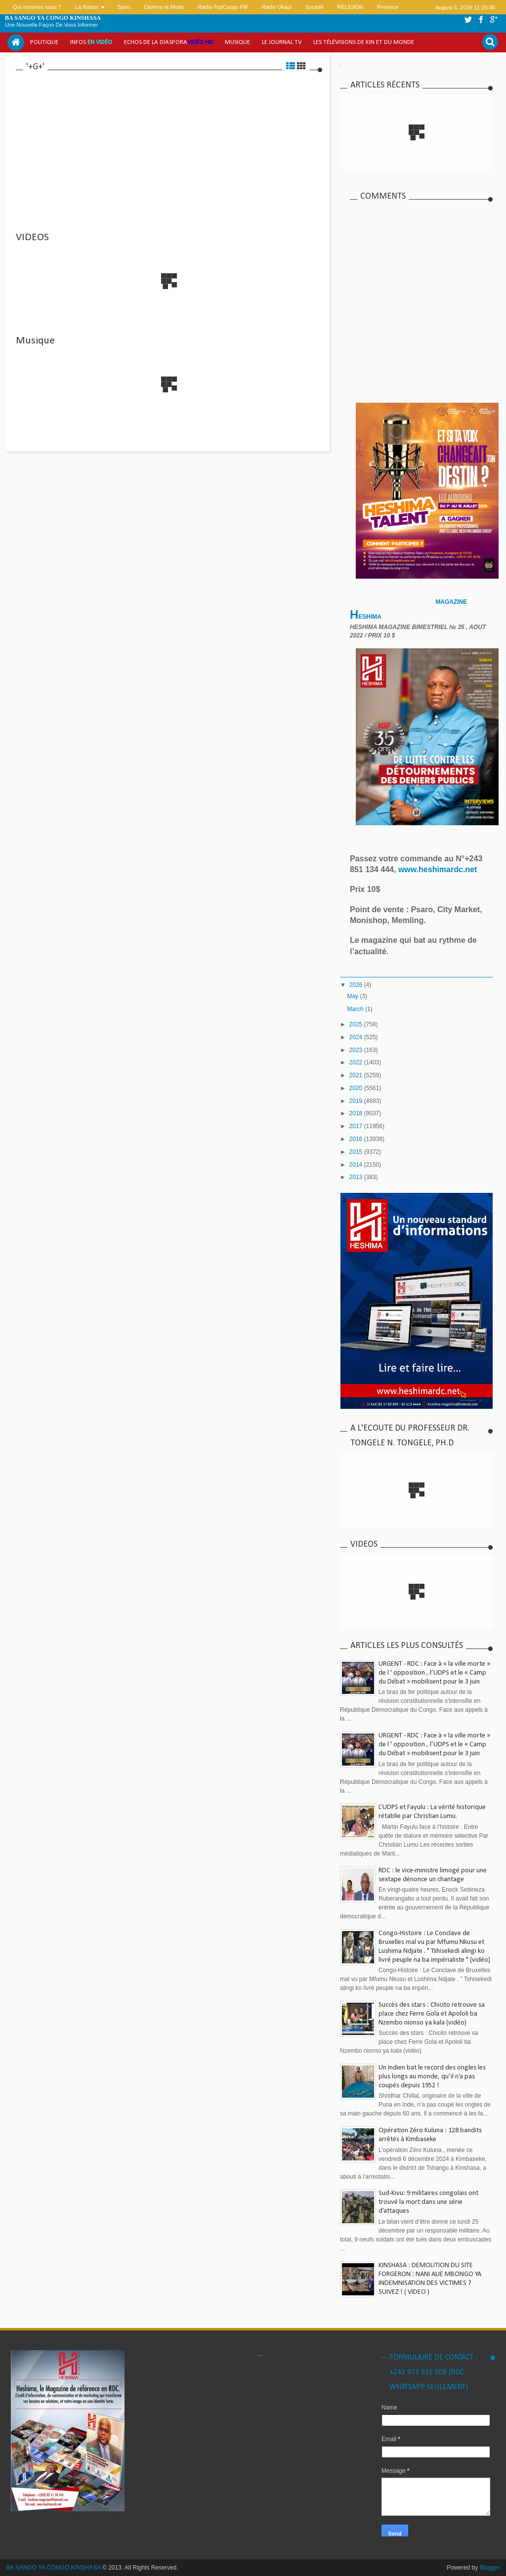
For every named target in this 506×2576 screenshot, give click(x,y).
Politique (44, 42)
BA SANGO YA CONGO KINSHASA (53, 17)
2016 (356, 1139)
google (493, 19)
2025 (356, 1024)
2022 (356, 1062)
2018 (356, 1113)
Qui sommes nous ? (37, 7)
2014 (356, 1164)
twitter (468, 19)
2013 (356, 1177)
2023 (356, 1050)
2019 (356, 1101)
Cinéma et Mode (164, 7)
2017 (356, 1126)
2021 (356, 1075)
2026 (356, 984)
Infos (91, 42)
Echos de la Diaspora (168, 42)
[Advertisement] (169, 146)
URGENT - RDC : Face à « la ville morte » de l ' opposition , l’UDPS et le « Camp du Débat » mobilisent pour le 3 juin (434, 1673)
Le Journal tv (281, 42)
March (356, 1009)
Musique (237, 42)
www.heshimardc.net (438, 869)
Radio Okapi (276, 7)
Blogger (490, 2567)
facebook (480, 19)
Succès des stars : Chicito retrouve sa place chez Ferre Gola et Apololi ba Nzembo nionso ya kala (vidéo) (432, 2014)
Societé (314, 7)
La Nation (86, 7)
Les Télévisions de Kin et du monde (363, 42)
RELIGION (350, 7)
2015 (356, 1151)
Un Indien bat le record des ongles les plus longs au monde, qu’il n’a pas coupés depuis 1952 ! (432, 2076)
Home (15, 42)
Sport (123, 7)
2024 (356, 1037)
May (353, 996)
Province (387, 7)
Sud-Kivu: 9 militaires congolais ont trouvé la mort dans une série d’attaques (428, 2202)
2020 (356, 1088)
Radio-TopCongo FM (223, 7)
